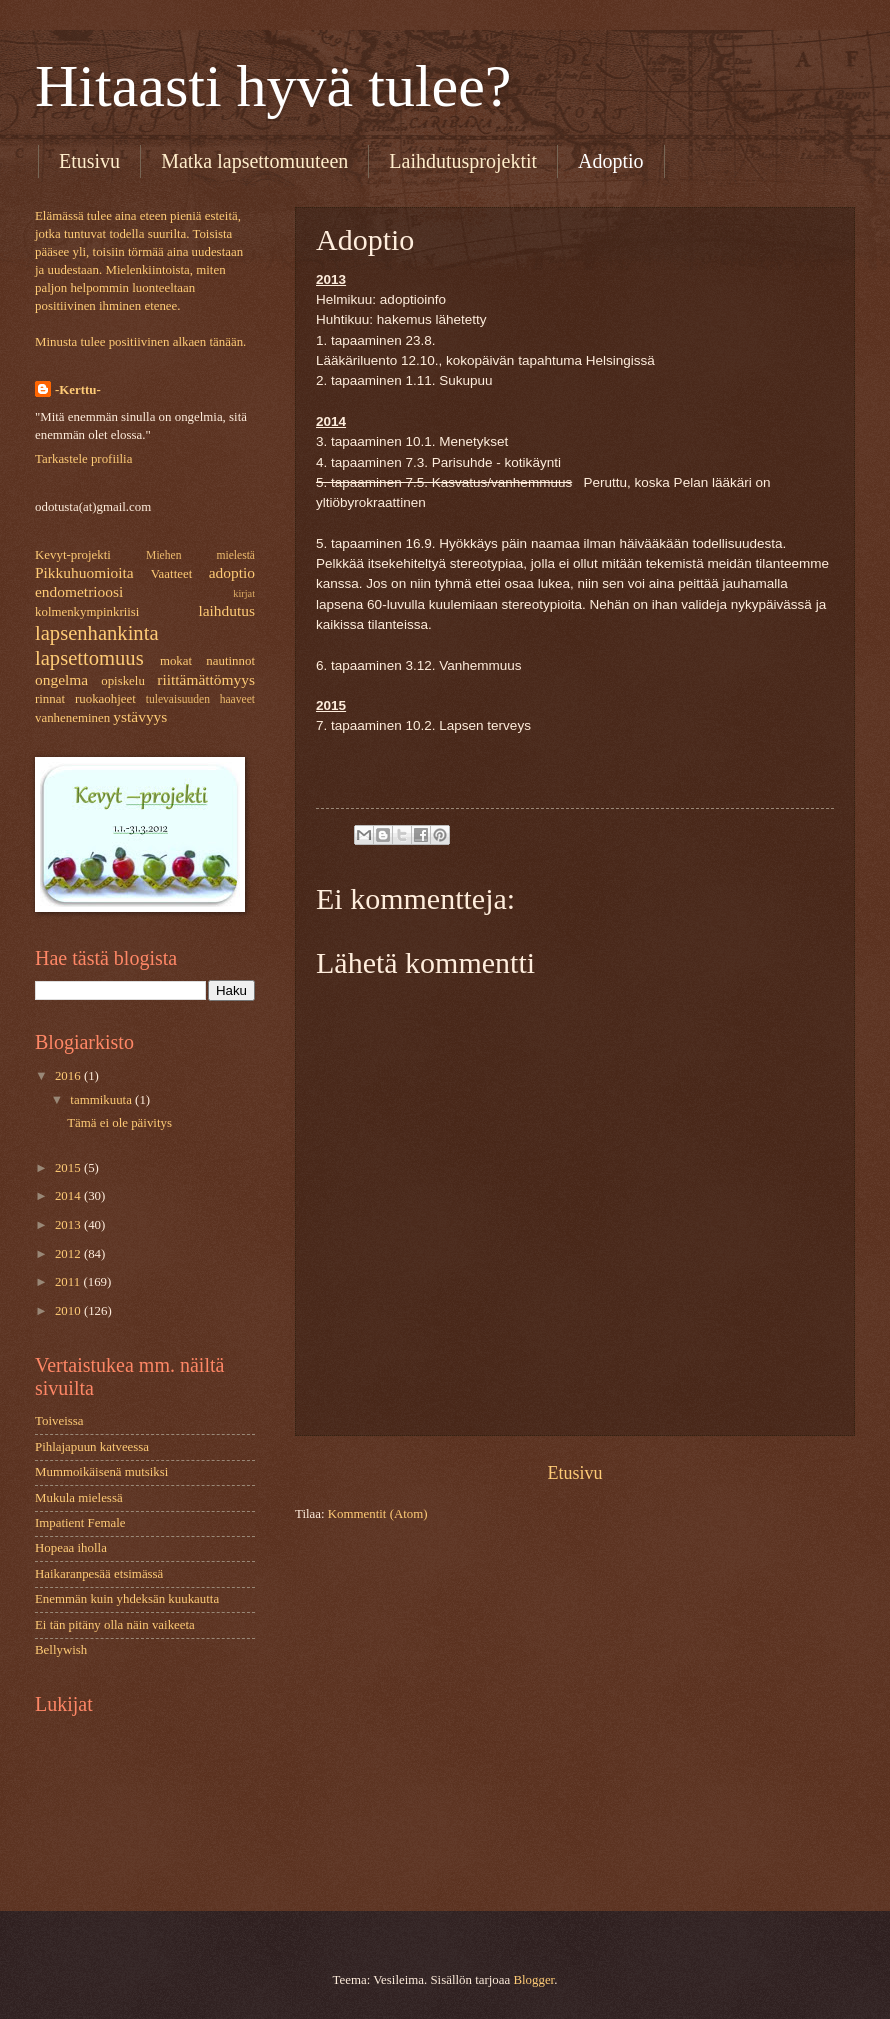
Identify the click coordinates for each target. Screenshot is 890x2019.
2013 (69, 1225)
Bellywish (61, 1650)
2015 (69, 1168)
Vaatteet (171, 574)
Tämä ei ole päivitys (119, 1123)
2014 (69, 1196)
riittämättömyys (206, 679)
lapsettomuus (89, 658)
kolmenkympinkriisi (87, 612)
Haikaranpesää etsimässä (99, 1574)
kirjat (244, 593)
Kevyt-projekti (73, 555)
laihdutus (226, 610)
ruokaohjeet (105, 699)
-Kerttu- (78, 390)
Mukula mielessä (79, 1498)
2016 (69, 1076)
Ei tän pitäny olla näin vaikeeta (115, 1625)
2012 (69, 1254)
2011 (69, 1282)
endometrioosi (79, 591)
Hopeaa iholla (71, 1548)
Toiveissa (59, 1421)
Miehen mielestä (200, 555)
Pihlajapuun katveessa (92, 1447)
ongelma (61, 679)
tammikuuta (102, 1100)
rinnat (50, 699)
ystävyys (140, 716)
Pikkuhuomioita (84, 572)
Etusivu (89, 161)
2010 (69, 1311)
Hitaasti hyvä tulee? (273, 86)
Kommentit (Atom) (378, 1514)
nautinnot (230, 661)
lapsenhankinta (97, 633)
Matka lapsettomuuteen (254, 161)
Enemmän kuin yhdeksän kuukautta (127, 1599)
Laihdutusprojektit (463, 161)
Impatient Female (80, 1523)
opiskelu (123, 681)
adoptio (232, 572)
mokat (176, 661)
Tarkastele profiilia (83, 459)
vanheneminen (72, 718)
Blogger (533, 1980)
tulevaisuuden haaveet (200, 699)
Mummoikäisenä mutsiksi (101, 1472)
